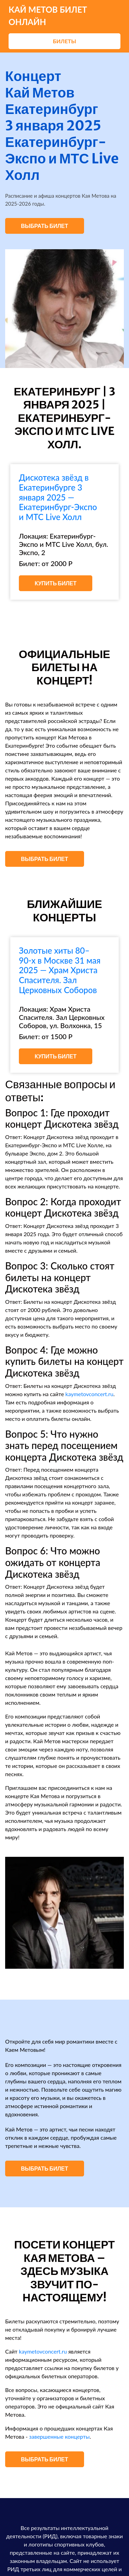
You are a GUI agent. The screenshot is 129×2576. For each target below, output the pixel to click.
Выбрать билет (44, 225)
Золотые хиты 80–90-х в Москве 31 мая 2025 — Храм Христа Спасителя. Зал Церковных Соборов (60, 970)
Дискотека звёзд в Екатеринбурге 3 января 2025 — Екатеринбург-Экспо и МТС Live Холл (58, 497)
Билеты (64, 41)
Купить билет (56, 583)
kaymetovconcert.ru (90, 1394)
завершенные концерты (59, 2436)
